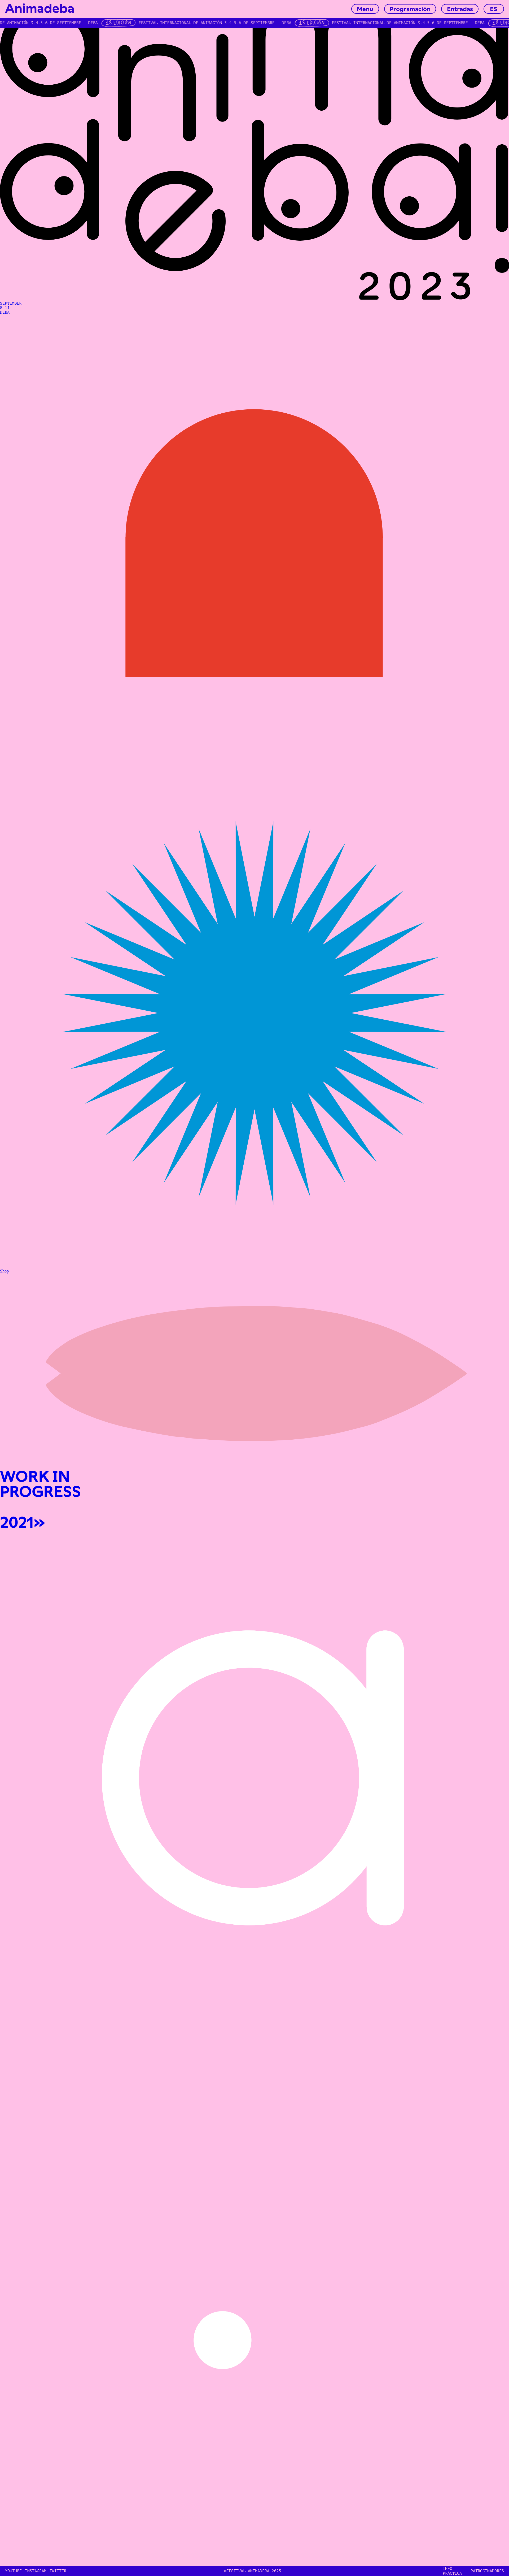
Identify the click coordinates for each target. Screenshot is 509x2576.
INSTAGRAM (35, 2571)
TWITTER (58, 2571)
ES (493, 9)
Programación (410, 9)
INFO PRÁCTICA (452, 2571)
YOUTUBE (13, 2571)
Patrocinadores (487, 2571)
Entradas (460, 9)
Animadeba (39, 9)
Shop (4, 1271)
